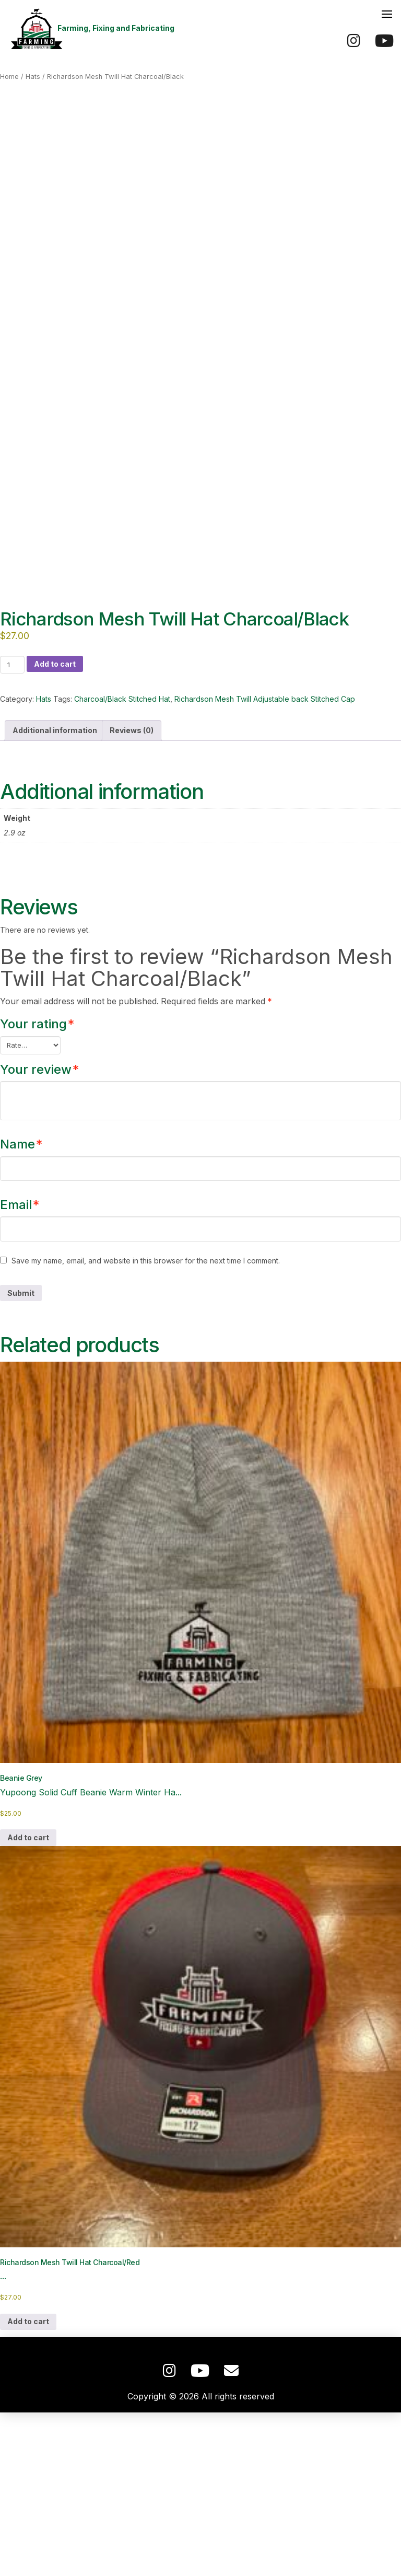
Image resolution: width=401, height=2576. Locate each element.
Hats (33, 76)
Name (21, 1307)
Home (9, 76)
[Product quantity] (12, 828)
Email (19, 1368)
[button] (387, 14)
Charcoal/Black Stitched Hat (122, 862)
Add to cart (55, 827)
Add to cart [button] (28, 2001)
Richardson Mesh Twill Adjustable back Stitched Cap (264, 862)
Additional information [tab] (55, 893)
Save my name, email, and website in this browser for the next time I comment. (145, 1424)
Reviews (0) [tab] (132, 893)
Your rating (37, 1188)
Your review (39, 1232)
